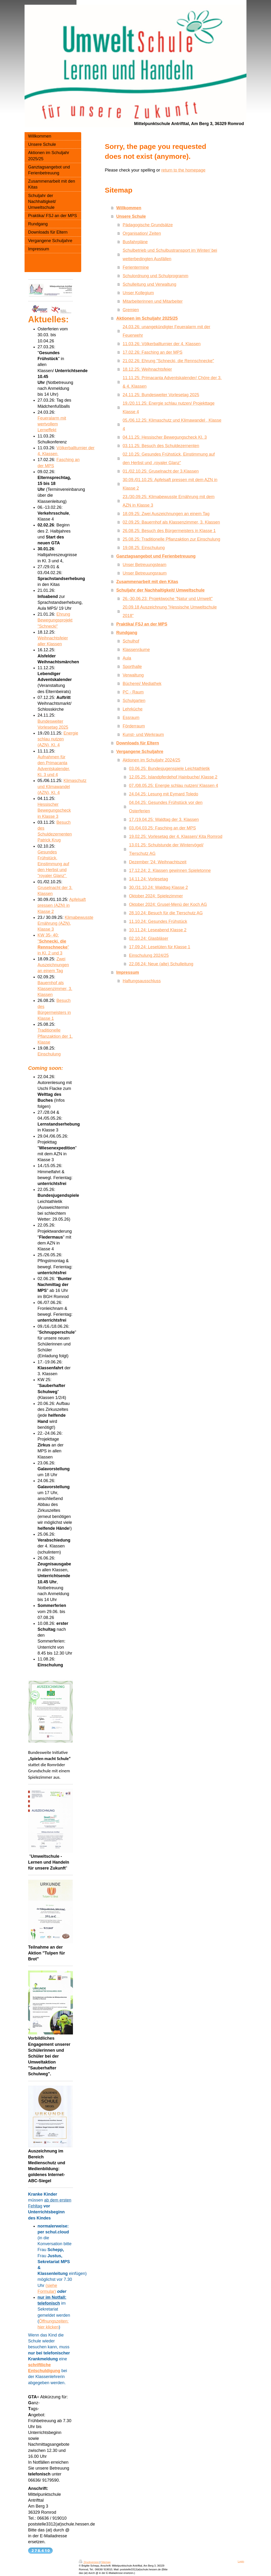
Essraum (131, 717)
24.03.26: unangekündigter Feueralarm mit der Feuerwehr (166, 331)
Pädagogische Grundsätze (148, 225)
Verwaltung (133, 675)
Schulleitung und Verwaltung (149, 284)
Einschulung (49, 1054)
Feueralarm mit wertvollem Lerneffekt (52, 424)
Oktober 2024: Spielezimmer (156, 896)
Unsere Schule (131, 216)
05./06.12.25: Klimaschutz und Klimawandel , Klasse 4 (172, 424)
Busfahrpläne (135, 242)
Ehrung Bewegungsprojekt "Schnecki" (55, 620)
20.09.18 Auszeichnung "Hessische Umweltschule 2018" (170, 611)
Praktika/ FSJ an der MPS (141, 624)
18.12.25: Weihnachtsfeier (147, 369)
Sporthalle (132, 666)
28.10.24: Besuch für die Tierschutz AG (166, 913)
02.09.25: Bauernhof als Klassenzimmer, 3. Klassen (171, 522)
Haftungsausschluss (142, 981)
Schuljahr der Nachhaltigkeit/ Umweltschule (160, 590)
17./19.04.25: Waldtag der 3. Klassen (164, 819)
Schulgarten (134, 700)
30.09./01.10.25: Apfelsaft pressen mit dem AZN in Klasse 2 (170, 484)
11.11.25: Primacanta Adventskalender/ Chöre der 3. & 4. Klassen (172, 382)
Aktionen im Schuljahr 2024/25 (151, 760)
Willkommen (128, 208)
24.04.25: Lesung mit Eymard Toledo (163, 794)
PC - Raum (133, 692)
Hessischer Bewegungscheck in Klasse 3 (54, 810)
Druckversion (89, 2562)
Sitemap (105, 2562)
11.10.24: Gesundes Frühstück (158, 921)
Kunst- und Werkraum (143, 734)
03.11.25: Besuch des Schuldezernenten (161, 445)
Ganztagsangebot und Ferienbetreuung (156, 556)
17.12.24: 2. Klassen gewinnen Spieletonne (170, 870)
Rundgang (126, 632)
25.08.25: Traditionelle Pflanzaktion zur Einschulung (171, 539)
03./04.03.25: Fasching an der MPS (162, 828)
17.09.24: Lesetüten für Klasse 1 (159, 947)
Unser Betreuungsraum (145, 573)
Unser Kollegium (138, 292)
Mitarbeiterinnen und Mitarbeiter (153, 301)
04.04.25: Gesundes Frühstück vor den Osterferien (166, 806)
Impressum (127, 972)
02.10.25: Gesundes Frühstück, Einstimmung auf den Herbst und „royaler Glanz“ (169, 458)
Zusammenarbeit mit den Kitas (147, 581)
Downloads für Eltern (137, 743)
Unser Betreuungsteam (144, 564)
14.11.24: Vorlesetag (148, 879)
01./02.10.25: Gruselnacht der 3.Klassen (161, 471)
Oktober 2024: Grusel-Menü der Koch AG (168, 904)
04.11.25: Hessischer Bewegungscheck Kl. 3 (165, 437)
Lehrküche (133, 709)
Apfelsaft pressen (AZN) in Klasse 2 (62, 905)
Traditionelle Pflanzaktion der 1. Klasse (55, 1036)
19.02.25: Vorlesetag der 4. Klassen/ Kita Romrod (175, 836)
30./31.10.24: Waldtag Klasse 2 (158, 887)
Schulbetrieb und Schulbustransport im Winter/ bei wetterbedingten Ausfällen (170, 254)
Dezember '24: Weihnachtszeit (157, 862)
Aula (127, 658)
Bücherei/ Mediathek (142, 683)
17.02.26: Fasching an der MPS (152, 352)
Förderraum (134, 726)
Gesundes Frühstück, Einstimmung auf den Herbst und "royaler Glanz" (53, 864)
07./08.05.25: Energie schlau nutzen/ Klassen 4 (173, 785)
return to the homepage (183, 170)
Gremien (131, 309)
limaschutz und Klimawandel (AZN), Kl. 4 (62, 786)
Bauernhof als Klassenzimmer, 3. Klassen (55, 988)
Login (241, 2561)
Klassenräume (136, 649)
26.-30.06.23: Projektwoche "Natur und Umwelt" (168, 598)
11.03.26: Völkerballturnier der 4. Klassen (162, 343)
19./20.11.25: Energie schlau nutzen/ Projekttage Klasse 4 (169, 407)
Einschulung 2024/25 (149, 955)
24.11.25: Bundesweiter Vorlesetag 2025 (161, 394)
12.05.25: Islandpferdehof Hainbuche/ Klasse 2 (173, 777)
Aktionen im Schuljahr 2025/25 (147, 318)
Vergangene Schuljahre (139, 751)
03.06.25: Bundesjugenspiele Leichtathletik (169, 768)
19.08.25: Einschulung (144, 547)
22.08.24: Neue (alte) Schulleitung (161, 964)
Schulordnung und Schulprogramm (155, 275)
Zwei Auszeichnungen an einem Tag (53, 965)
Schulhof (131, 641)
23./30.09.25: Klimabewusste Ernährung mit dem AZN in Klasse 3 (169, 501)
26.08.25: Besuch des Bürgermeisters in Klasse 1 (169, 530)
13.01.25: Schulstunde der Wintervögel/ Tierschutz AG (166, 849)
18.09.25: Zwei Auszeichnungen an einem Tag (166, 513)
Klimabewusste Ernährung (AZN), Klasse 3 (65, 923)
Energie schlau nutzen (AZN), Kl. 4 (58, 739)
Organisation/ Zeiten (142, 233)
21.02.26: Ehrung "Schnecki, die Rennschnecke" (168, 360)
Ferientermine (136, 267)
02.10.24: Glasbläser (148, 938)
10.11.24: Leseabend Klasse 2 (157, 930)
